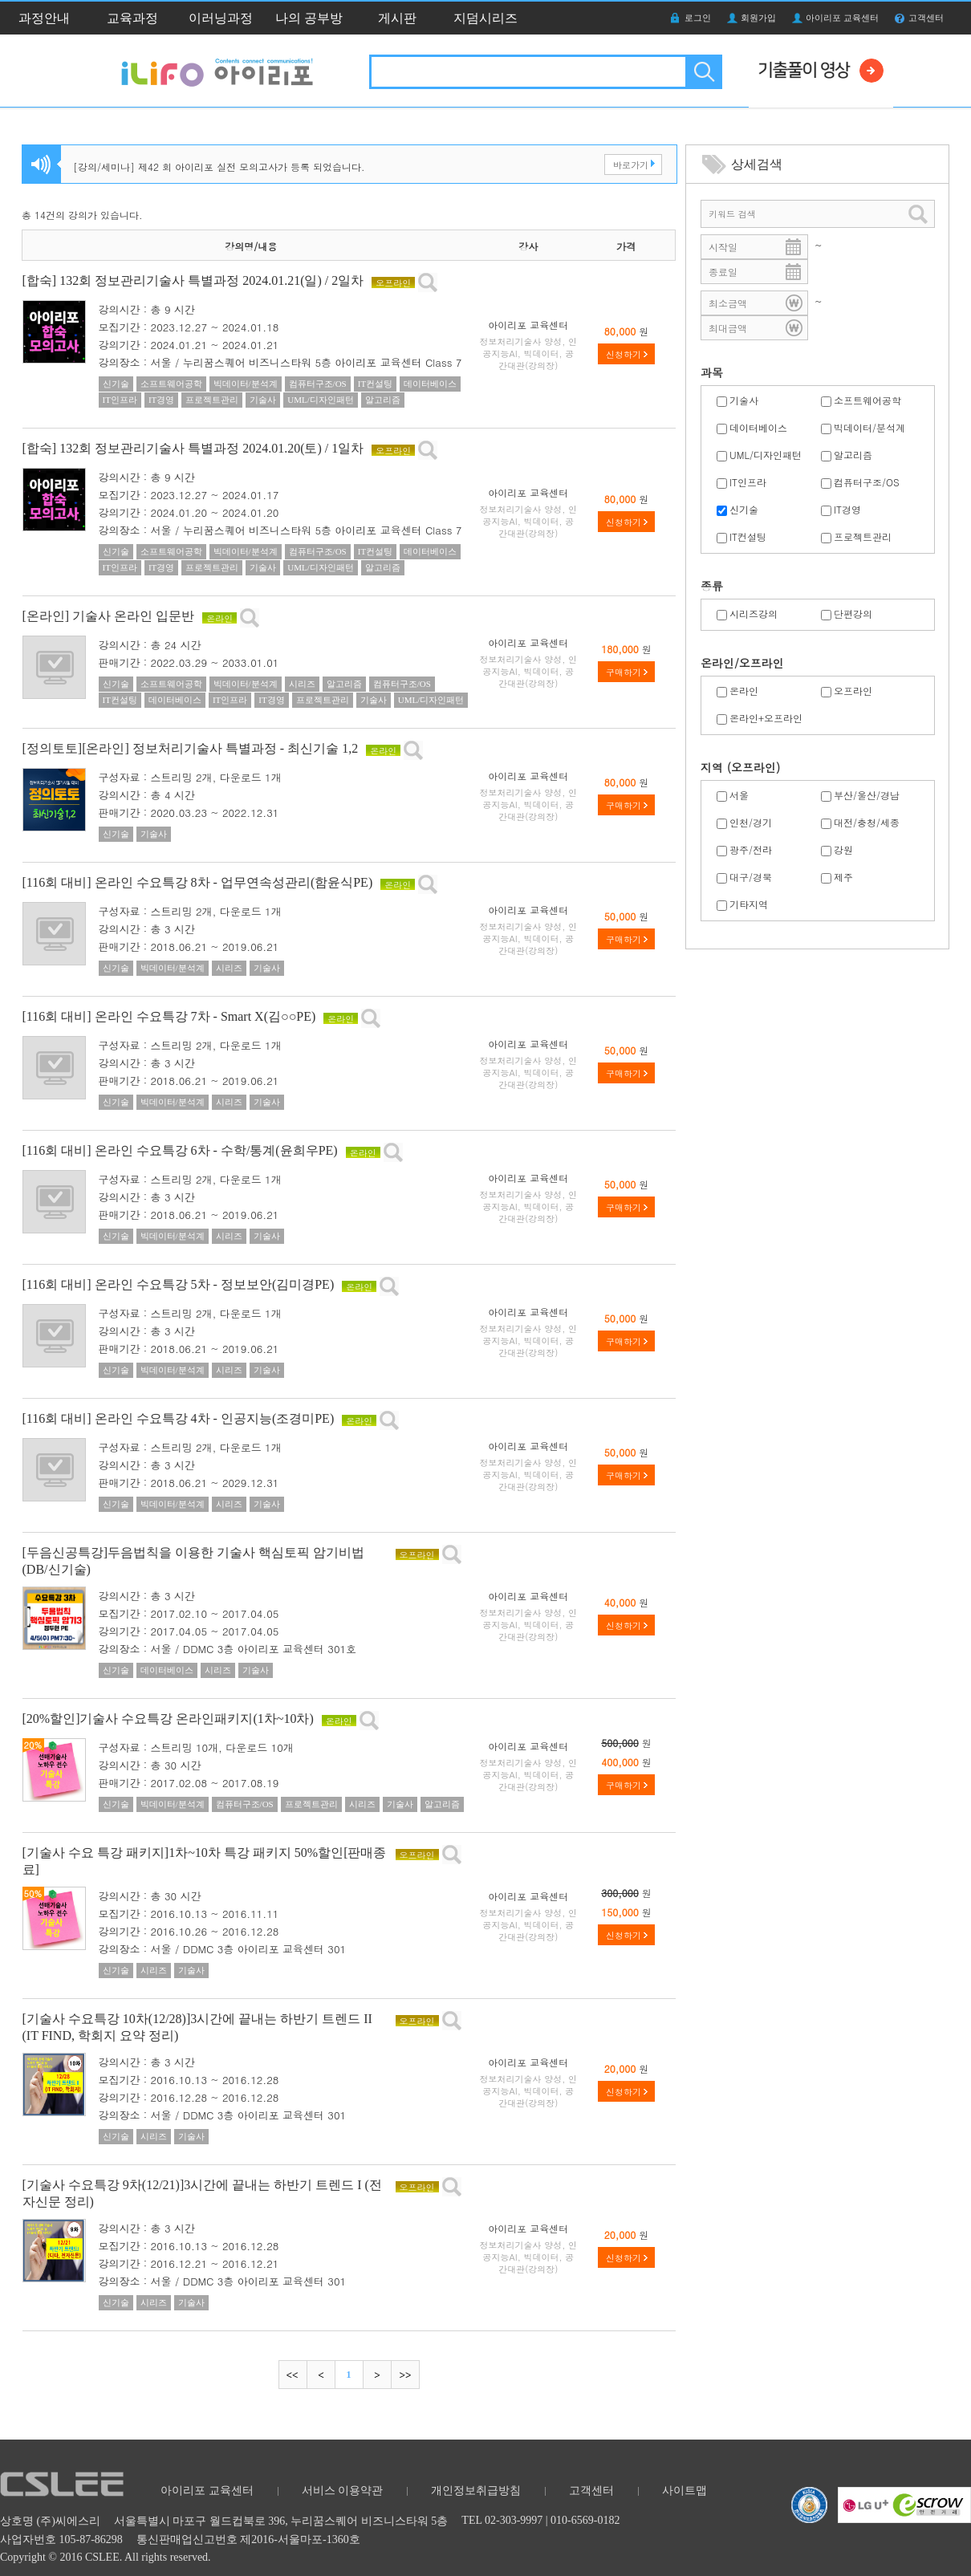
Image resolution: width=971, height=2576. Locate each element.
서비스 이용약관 (343, 2491)
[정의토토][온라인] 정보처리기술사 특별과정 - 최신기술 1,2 (190, 748)
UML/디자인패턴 (765, 454)
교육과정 (132, 18)
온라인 (743, 690)
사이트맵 (684, 2491)
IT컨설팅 (747, 536)
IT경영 (847, 509)
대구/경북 (750, 877)
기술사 (743, 400)
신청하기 (623, 354)
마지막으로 (405, 2374)
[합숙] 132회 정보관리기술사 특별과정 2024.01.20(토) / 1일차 (193, 448)
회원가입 (758, 17)
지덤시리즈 (485, 18)
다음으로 (377, 2374)
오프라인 (853, 690)
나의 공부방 (309, 18)
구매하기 (623, 672)
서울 (739, 795)
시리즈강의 (753, 613)
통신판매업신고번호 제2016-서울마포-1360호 (248, 2539)
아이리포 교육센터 (842, 17)
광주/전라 (750, 849)
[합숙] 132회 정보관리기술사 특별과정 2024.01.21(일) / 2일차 (193, 280)
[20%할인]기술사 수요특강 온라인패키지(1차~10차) (168, 1718)
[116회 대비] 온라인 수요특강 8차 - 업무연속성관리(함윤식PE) (197, 882)
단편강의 (853, 613)
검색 (702, 72)
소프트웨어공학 (867, 400)
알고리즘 (853, 454)
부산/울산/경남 (867, 795)
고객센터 (926, 17)
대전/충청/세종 (867, 822)
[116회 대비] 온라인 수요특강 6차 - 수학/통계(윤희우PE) (180, 1150)
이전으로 (321, 2374)
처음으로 (293, 2374)
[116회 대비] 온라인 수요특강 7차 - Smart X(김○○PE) (169, 1016)
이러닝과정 (221, 18)
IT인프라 (747, 482)
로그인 (698, 17)
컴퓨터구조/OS (867, 482)
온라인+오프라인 (765, 718)
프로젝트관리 (863, 536)
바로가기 (630, 165)
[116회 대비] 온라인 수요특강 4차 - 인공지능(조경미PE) (178, 1418)
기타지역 (748, 904)
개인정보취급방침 (476, 2491)
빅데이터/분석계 (869, 427)
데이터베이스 (758, 427)
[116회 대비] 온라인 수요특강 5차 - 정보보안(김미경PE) (178, 1284)
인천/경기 (750, 822)
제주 (843, 877)
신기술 (743, 509)
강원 (843, 849)
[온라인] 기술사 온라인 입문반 (108, 616)
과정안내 (44, 18)
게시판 (397, 18)
